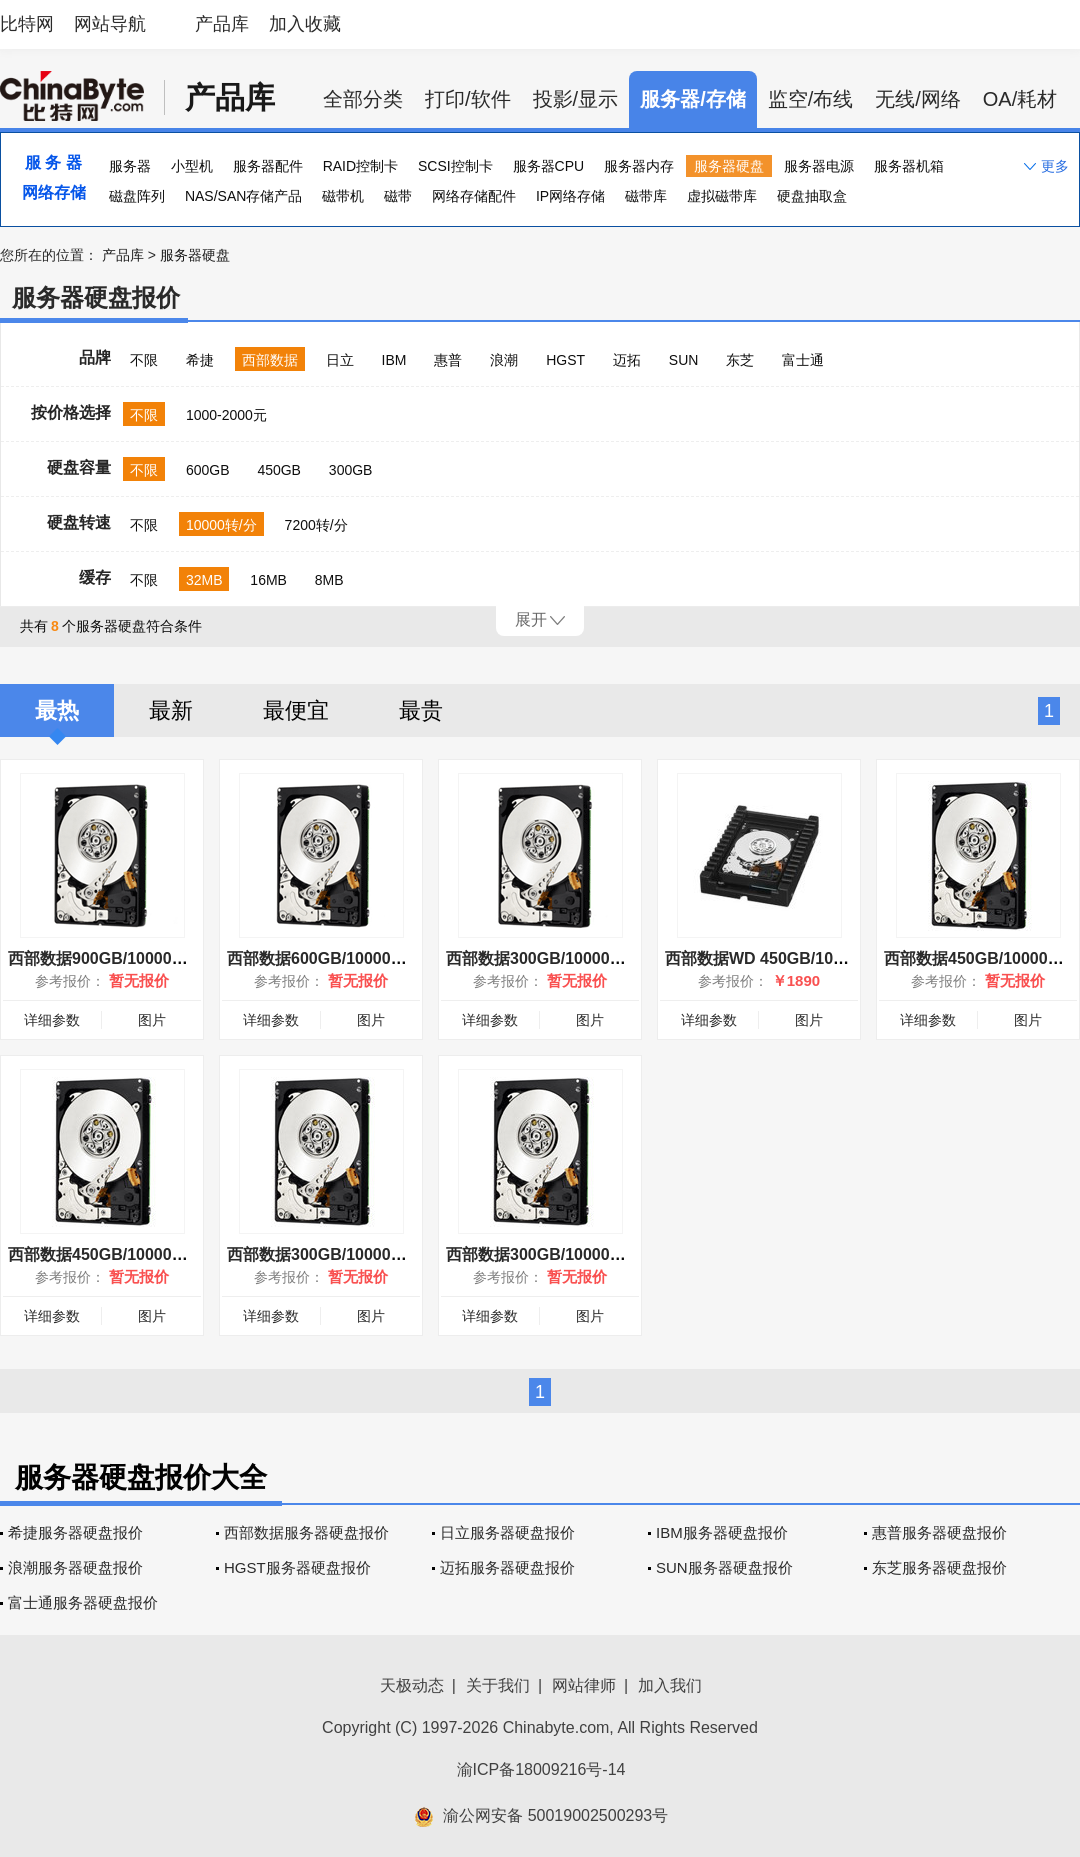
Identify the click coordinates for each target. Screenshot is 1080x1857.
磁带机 (343, 196)
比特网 (27, 24)
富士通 (803, 360)
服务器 (130, 166)
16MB (268, 580)
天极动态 (412, 1685)
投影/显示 (576, 99)
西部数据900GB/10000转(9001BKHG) (144, 958)
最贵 (421, 710)
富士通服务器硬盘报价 (83, 1602)
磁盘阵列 (137, 196)
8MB (329, 580)
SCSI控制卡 (455, 166)
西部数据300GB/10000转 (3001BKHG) (584, 958)
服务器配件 (268, 166)
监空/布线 (811, 99)
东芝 (740, 360)
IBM (394, 360)
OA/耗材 (1020, 99)
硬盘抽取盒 (812, 196)
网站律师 (584, 1685)
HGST (565, 360)
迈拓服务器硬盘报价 (507, 1567)
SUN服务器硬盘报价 (724, 1567)
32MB (204, 580)
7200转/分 (316, 525)
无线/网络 (918, 99)
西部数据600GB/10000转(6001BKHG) (363, 958)
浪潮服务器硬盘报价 (75, 1567)
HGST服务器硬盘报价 (297, 1567)
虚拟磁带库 (722, 196)
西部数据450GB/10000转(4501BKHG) (144, 1254)
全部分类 (363, 99)
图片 (152, 1020)
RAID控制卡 (360, 166)
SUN (684, 360)
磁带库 (646, 196)
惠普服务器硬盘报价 (939, 1532)
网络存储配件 (474, 196)
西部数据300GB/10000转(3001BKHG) (582, 1254)
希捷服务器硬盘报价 (75, 1532)
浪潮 (504, 360)
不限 (144, 360)
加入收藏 (305, 24)
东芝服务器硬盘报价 (939, 1567)
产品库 (222, 24)
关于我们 (498, 1685)
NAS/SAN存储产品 (243, 196)
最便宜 (296, 710)
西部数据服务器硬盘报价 (306, 1532)
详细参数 (52, 1020)
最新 (171, 710)
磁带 (398, 196)
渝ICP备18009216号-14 (541, 1769)
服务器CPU (549, 166)
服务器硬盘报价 (96, 297)
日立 (340, 360)
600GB (208, 470)
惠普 (448, 360)
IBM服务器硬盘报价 (722, 1532)
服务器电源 (819, 166)
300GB (351, 470)
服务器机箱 (909, 166)
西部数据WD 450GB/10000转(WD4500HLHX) (828, 958)
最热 (57, 710)
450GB (279, 470)
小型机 (192, 166)
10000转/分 (221, 525)
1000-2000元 (226, 415)
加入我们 (670, 1685)
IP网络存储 (570, 196)
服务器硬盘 (729, 166)
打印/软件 (468, 99)
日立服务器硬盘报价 (507, 1532)
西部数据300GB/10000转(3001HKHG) (363, 1254)
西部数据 (270, 360)
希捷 (200, 360)
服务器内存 (639, 166)
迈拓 (627, 360)
